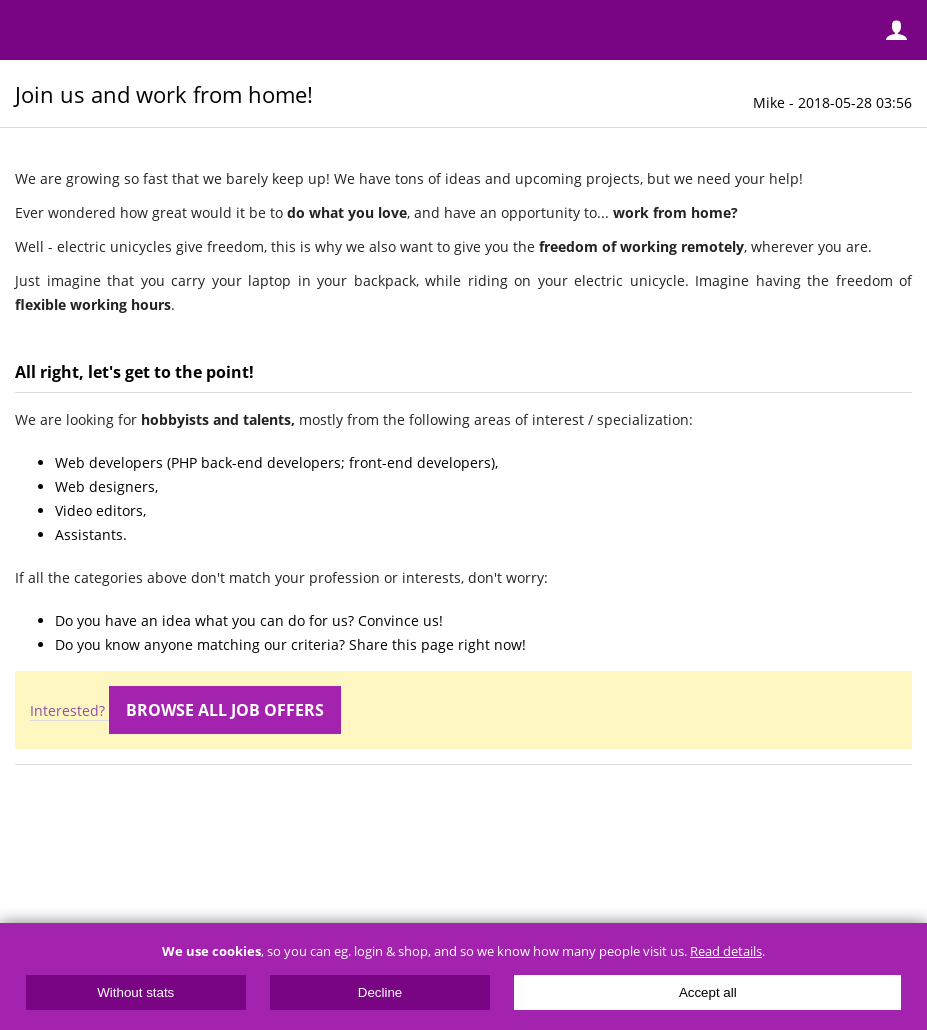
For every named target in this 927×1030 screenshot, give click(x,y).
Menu (30, 30)
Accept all (708, 992)
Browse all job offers (225, 710)
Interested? (185, 711)
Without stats (135, 992)
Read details (726, 951)
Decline (380, 992)
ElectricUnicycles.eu (145, 32)
